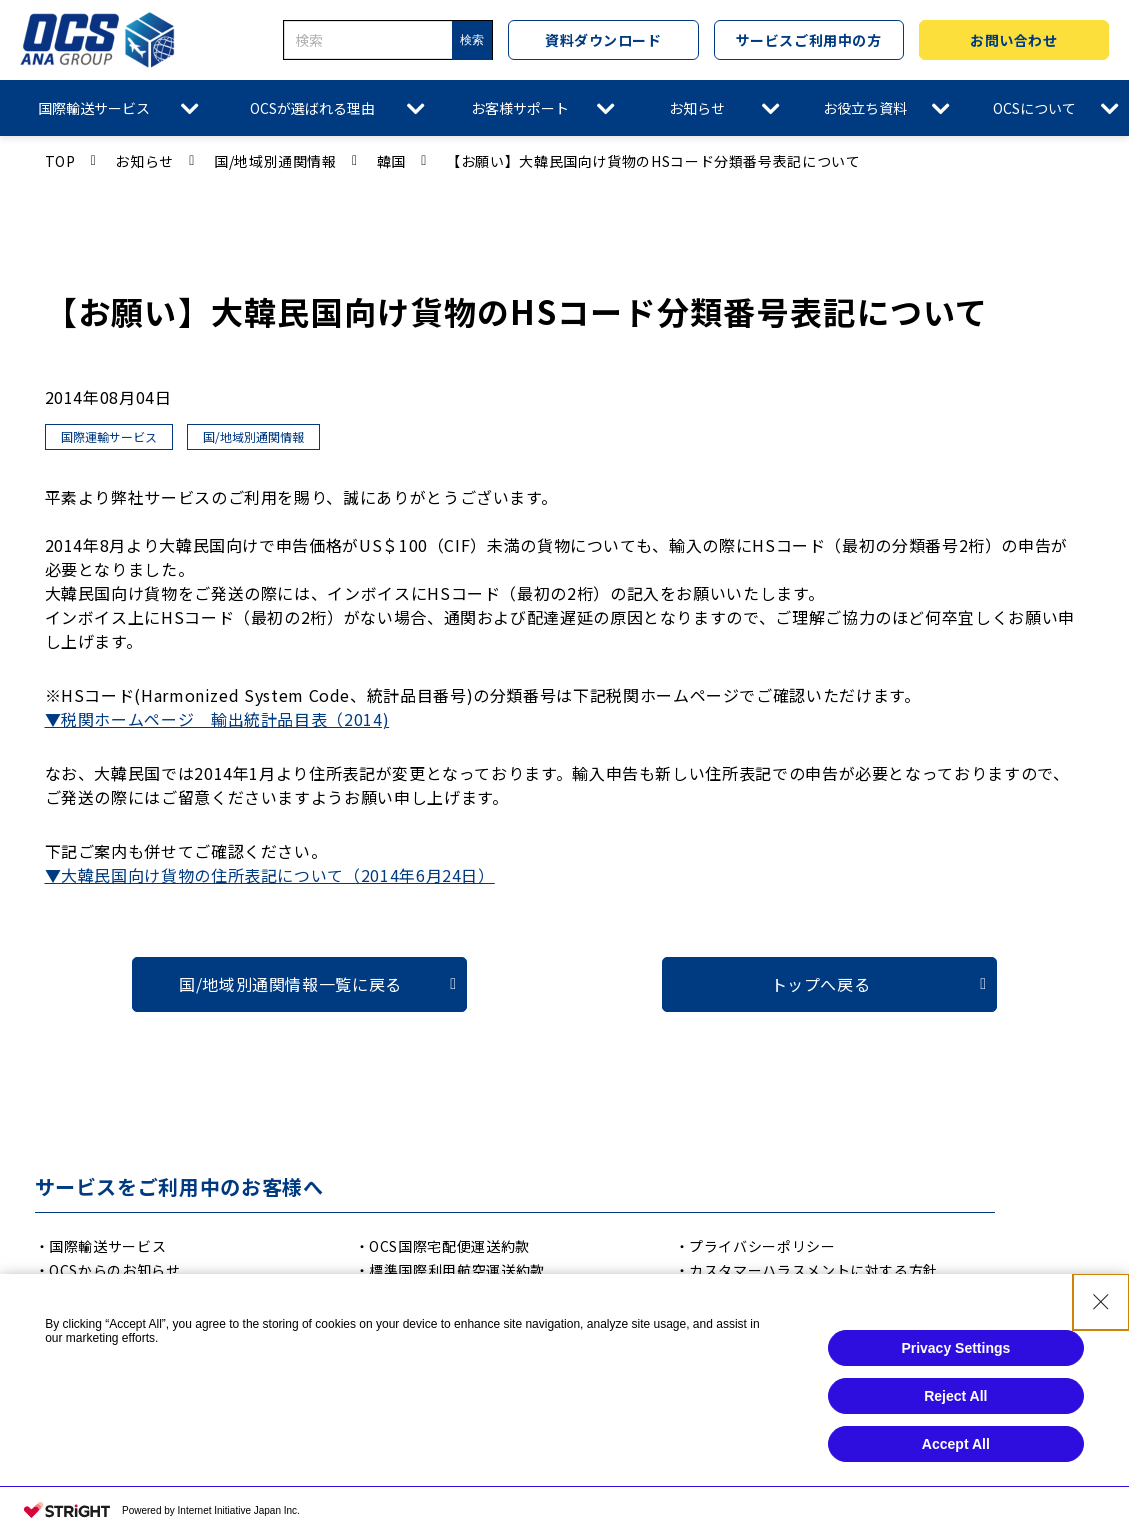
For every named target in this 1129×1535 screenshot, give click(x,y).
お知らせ (697, 108)
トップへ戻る (821, 984)
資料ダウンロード (603, 40)
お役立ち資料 (865, 108)
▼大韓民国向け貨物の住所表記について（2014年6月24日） (270, 875)
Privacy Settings (955, 1352)
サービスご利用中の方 (809, 40)
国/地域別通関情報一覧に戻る (290, 984)
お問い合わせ (1013, 40)
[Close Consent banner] (1101, 1306)
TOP (60, 161)
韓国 (391, 161)
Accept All (956, 1448)
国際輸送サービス (94, 108)
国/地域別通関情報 (275, 161)
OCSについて (1034, 108)
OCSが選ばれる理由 (312, 108)
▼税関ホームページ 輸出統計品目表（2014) (217, 719)
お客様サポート (520, 108)
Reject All (955, 1400)
